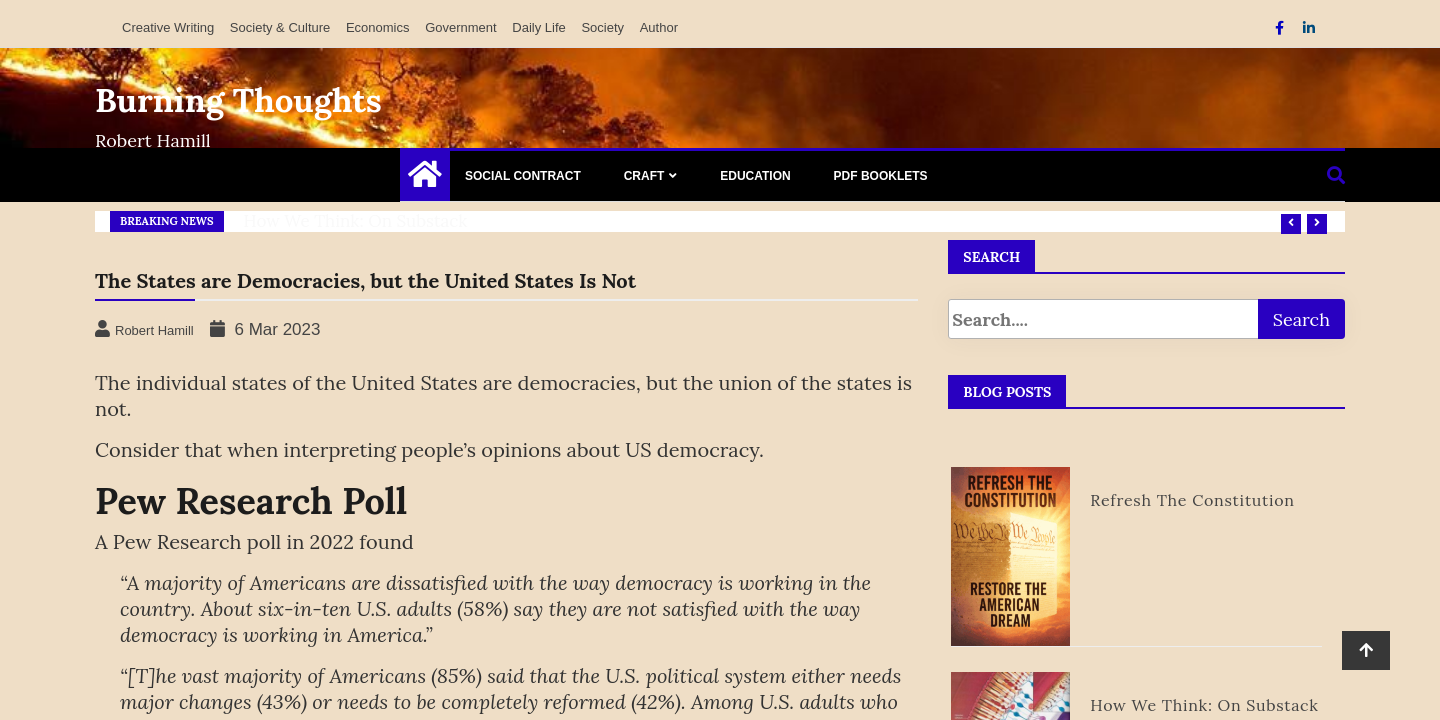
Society (602, 27)
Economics (378, 27)
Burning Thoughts (238, 100)
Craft (644, 176)
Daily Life (538, 27)
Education (755, 176)
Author (659, 27)
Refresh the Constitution (1192, 500)
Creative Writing (168, 27)
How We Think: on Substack (356, 221)
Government (461, 27)
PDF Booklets (881, 176)
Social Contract (523, 176)
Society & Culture (280, 27)
